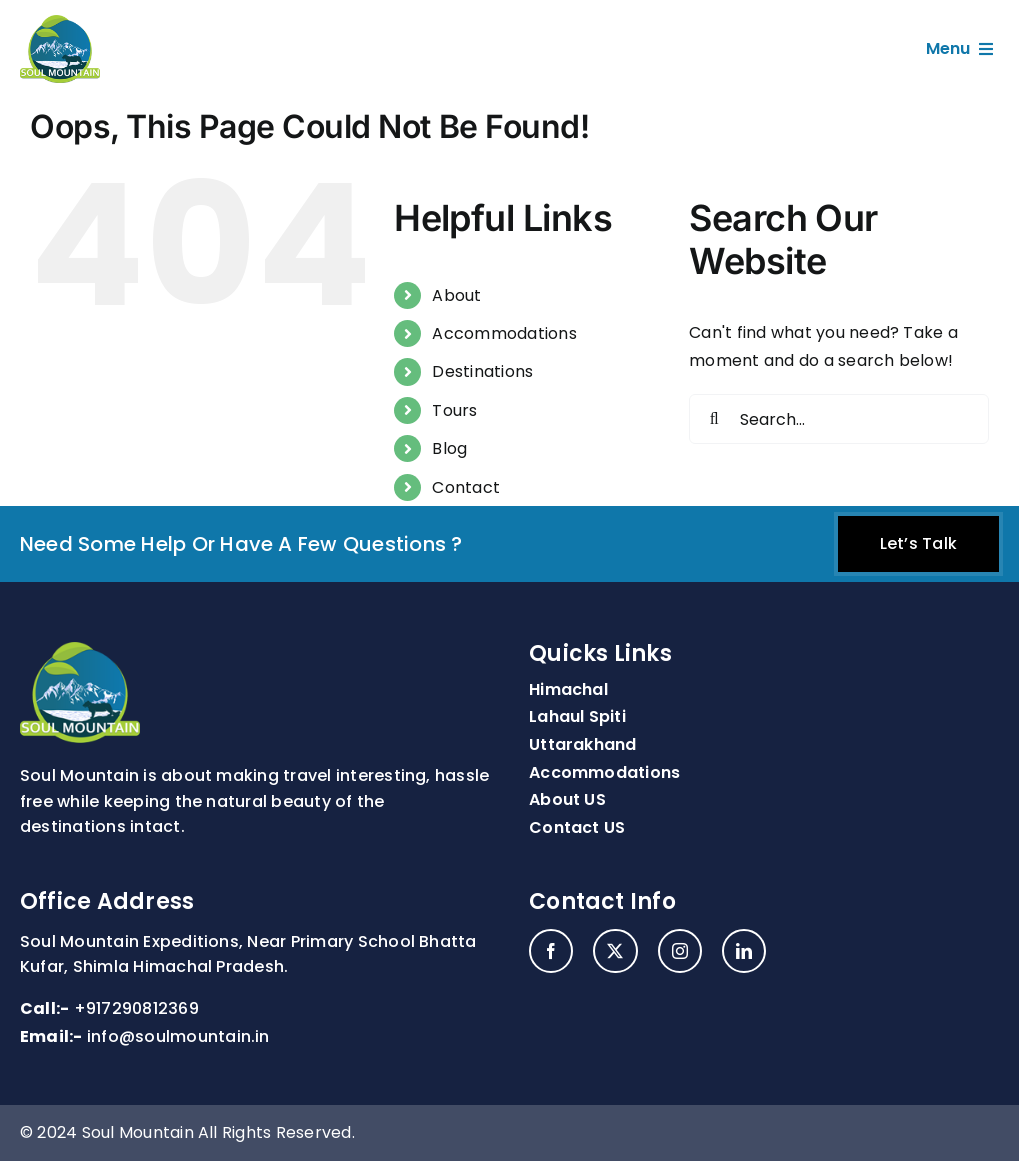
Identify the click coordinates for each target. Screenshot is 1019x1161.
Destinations (482, 371)
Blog (449, 448)
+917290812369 (136, 1008)
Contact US (577, 827)
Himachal (568, 689)
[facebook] (551, 951)
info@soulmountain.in (178, 1036)
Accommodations (504, 333)
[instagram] (680, 951)
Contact (466, 487)
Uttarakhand (583, 744)
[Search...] (839, 419)
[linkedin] (744, 951)
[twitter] (615, 951)
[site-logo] (60, 22)
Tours (454, 410)
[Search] (714, 419)
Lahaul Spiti (577, 716)
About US (567, 799)
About (456, 295)
